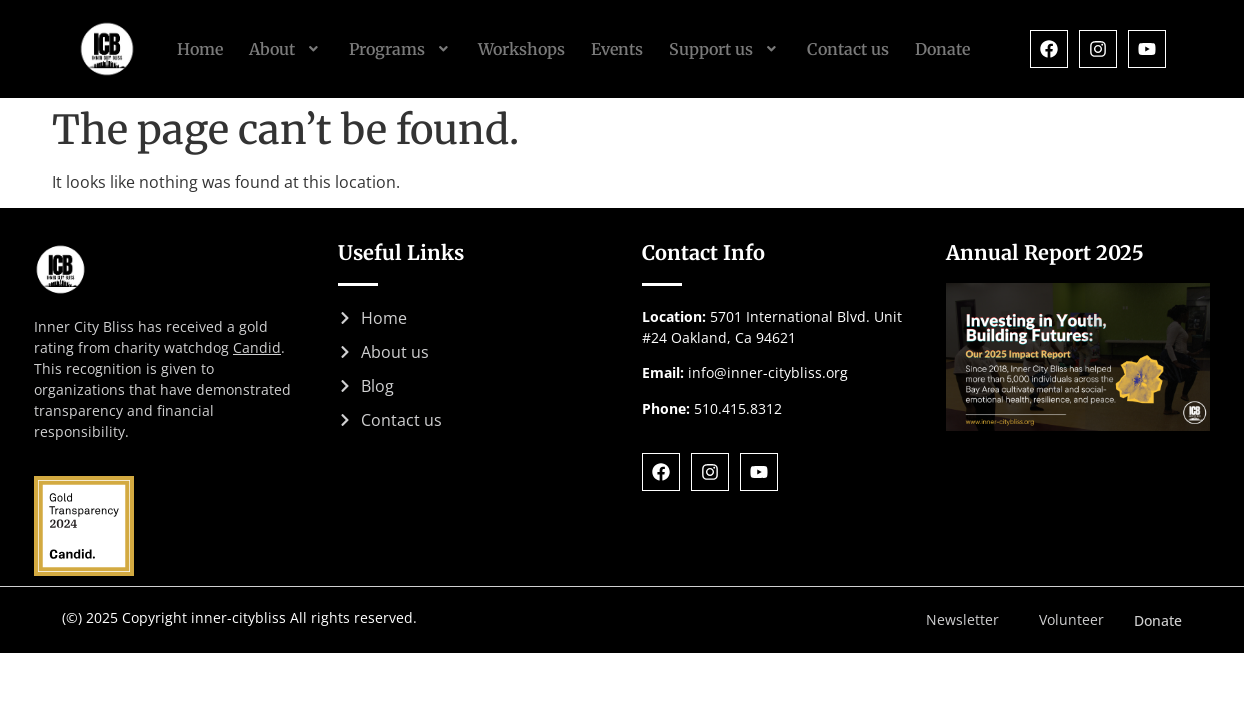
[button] (286, 49)
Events (617, 49)
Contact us (848, 49)
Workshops (521, 49)
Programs (401, 49)
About (286, 49)
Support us (725, 49)
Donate (942, 49)
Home (200, 49)
